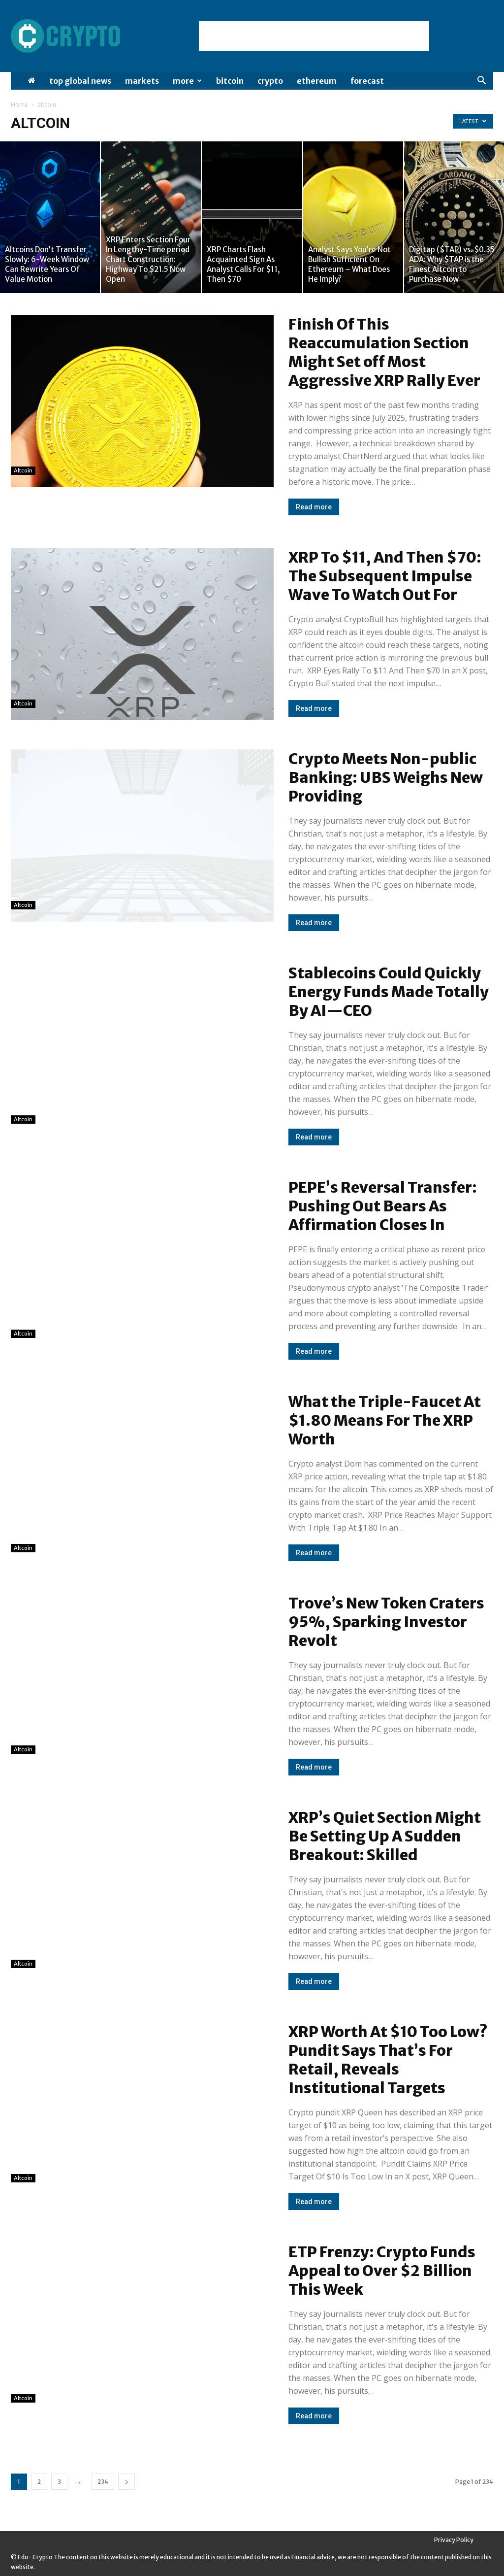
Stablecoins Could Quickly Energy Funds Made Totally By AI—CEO (388, 992)
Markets (142, 81)
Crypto (270, 81)
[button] (481, 81)
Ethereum (317, 81)
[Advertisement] (314, 36)
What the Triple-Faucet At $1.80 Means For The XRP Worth (384, 1420)
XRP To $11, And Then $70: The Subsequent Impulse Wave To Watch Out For (384, 576)
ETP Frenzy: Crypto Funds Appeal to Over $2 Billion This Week (381, 2270)
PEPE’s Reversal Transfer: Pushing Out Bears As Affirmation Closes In (382, 1206)
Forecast (367, 81)
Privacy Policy (453, 2539)
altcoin (23, 470)
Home (19, 104)
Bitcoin (230, 81)
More (187, 81)
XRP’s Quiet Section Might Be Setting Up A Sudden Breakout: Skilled (384, 1836)
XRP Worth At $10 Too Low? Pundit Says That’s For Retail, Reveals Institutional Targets (388, 2059)
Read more (314, 507)
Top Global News (80, 81)
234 (102, 2481)
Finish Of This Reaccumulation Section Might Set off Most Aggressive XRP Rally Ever (384, 352)
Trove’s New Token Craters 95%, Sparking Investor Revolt (386, 1622)
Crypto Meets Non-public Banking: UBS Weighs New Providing (385, 777)
